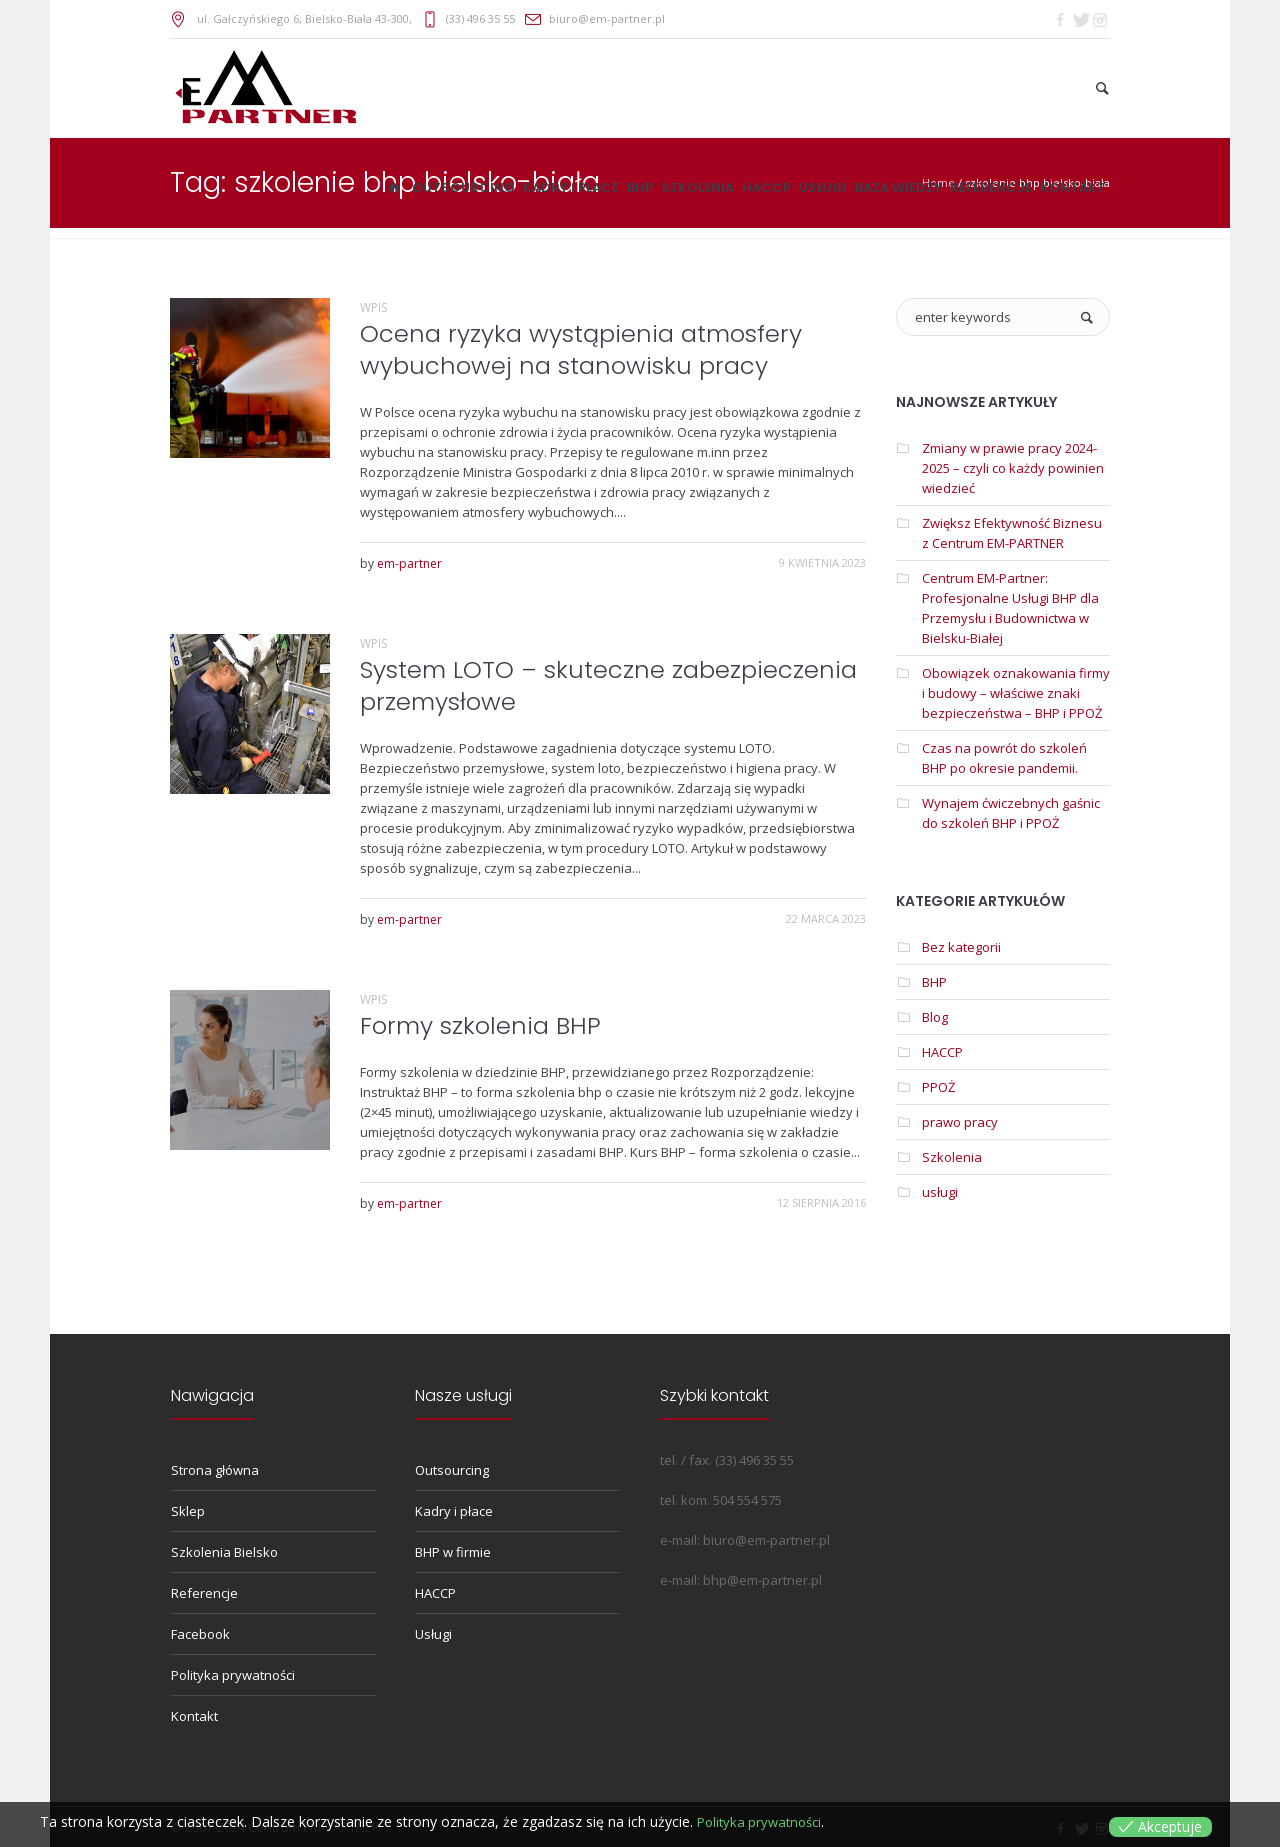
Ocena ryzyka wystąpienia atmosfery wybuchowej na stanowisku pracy (581, 349)
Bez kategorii (961, 947)
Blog (935, 1017)
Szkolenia (952, 1157)
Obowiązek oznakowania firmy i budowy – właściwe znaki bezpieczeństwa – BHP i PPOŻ (1016, 693)
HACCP (942, 1052)
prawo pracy (960, 1122)
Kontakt (194, 1716)
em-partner (409, 563)
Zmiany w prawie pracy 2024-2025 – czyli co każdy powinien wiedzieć (1013, 468)
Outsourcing (452, 1470)
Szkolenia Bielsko (224, 1552)
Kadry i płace (454, 1511)
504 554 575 (747, 1500)
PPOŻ (938, 1087)
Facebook (200, 1634)
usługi (940, 1192)
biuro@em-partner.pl (607, 18)
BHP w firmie (453, 1552)
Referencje (204, 1593)
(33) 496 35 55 (480, 18)
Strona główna (215, 1470)
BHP (934, 982)
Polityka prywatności (233, 1675)
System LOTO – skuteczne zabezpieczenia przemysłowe (608, 685)
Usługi (433, 1634)
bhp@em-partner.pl (762, 1580)
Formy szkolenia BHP (480, 1025)
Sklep (188, 1511)
